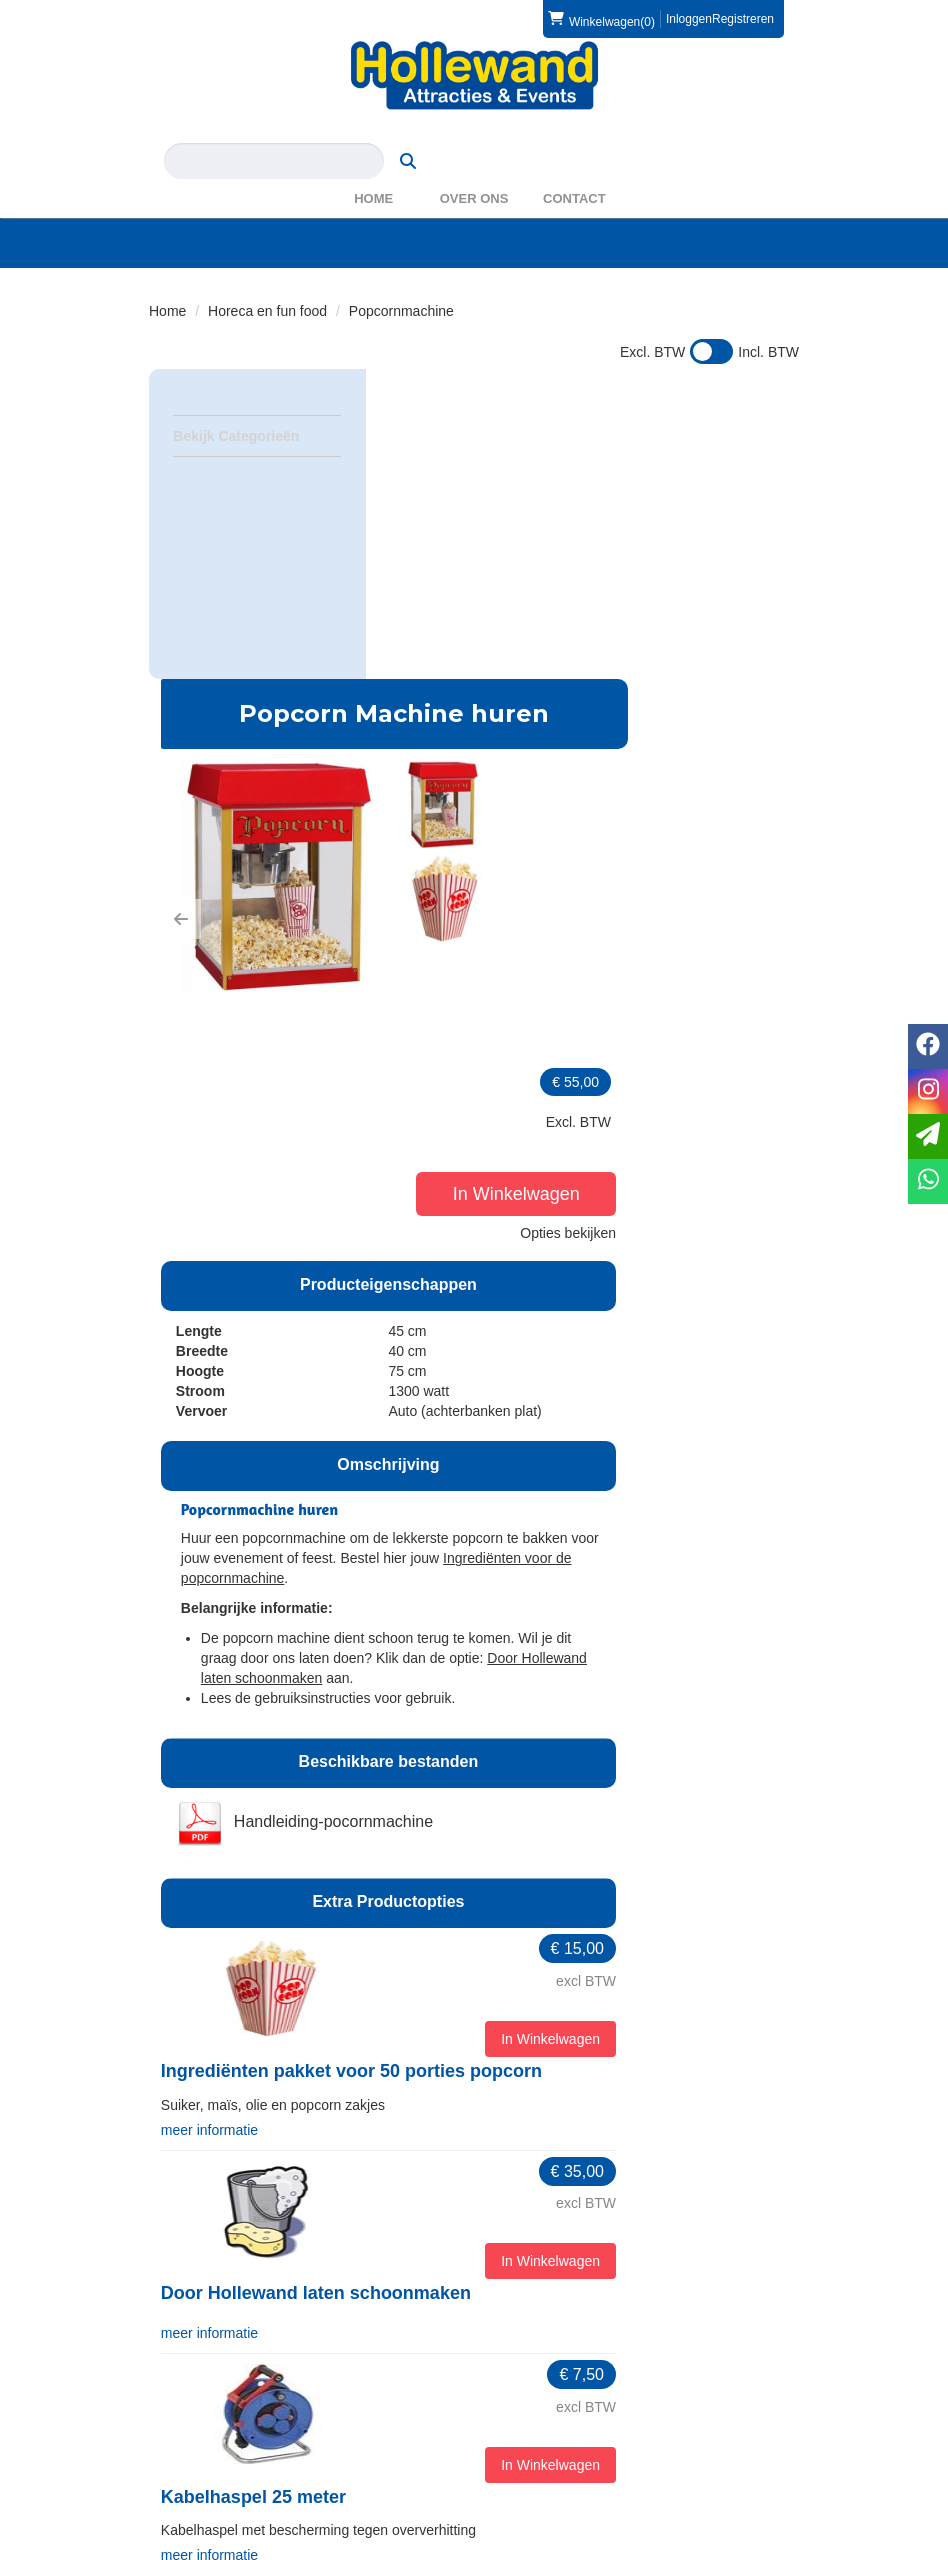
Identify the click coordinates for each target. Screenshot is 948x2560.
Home (373, 168)
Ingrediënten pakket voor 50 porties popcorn (571, 1503)
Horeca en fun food (267, 281)
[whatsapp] (928, 1181)
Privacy (185, 2453)
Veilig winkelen (208, 2433)
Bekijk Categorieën (257, 405)
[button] (401, 569)
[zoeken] (760, 131)
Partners (528, 2306)
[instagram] (781, 2548)
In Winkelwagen (727, 541)
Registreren (743, 19)
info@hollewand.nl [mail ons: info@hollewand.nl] (234, 2322)
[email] (928, 1136)
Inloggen (689, 19)
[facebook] (745, 2548)
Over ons (474, 168)
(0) (601, 19)
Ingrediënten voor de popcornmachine (551, 1010)
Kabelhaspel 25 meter (473, 1923)
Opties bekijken (736, 580)
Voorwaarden (543, 2433)
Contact (574, 168)
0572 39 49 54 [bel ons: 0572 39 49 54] (223, 2288)
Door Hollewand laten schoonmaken (536, 1723)
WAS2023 (533, 2326)
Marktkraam (431, 2143)
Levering (189, 2413)
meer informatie (429, 1559)
